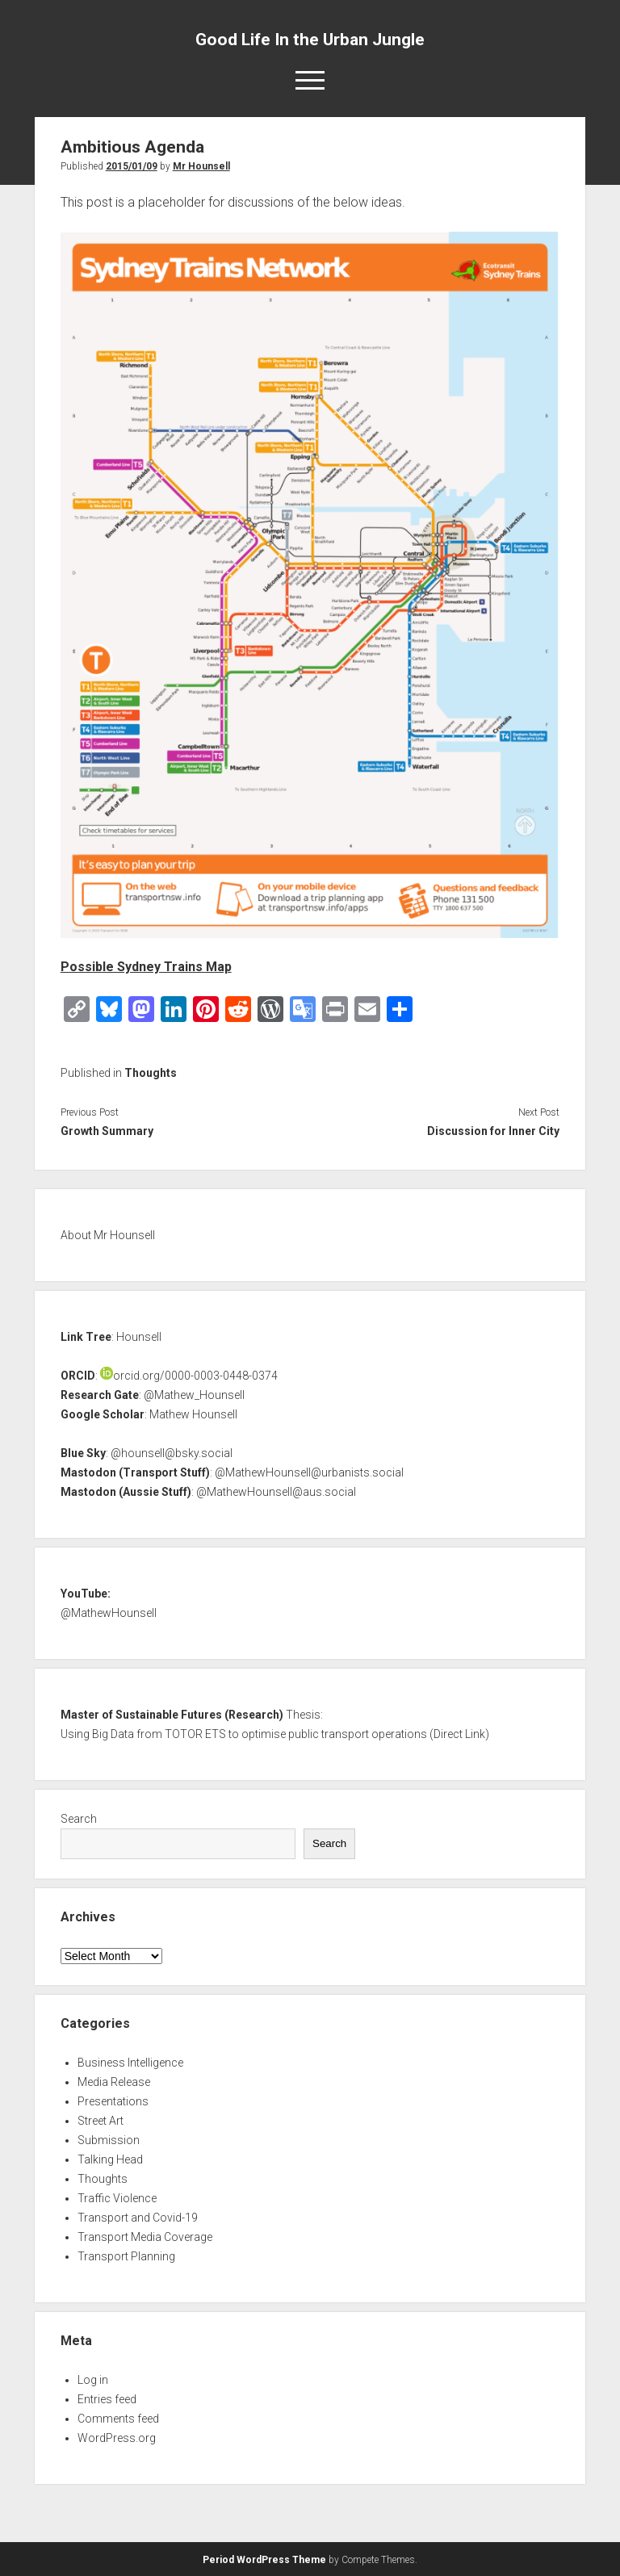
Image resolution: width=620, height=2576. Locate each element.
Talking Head (110, 2159)
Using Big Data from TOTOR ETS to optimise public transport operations (244, 1734)
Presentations (113, 2101)
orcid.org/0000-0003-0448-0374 (189, 1375)
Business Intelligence (130, 2062)
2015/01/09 (131, 166)
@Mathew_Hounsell (194, 1395)
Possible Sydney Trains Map (146, 966)
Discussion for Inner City (493, 1131)
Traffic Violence (117, 2198)
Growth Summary (107, 1131)
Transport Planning (126, 2256)
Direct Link (459, 1734)
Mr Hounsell (201, 166)
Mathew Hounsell (193, 1414)
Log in (93, 2379)
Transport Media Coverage (145, 2236)
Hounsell (138, 1336)
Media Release (114, 2081)
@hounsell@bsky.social (171, 1453)
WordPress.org (117, 2437)
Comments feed (118, 2418)
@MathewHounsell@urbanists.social (309, 1472)
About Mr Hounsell (108, 1235)
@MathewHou (97, 1612)
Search (79, 1818)
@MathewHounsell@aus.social (276, 1491)
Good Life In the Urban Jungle (310, 39)
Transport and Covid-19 (138, 2217)
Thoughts (150, 1072)
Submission (109, 2140)
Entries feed (107, 2399)
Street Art (101, 2120)
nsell (145, 1612)
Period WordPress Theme (264, 2560)
